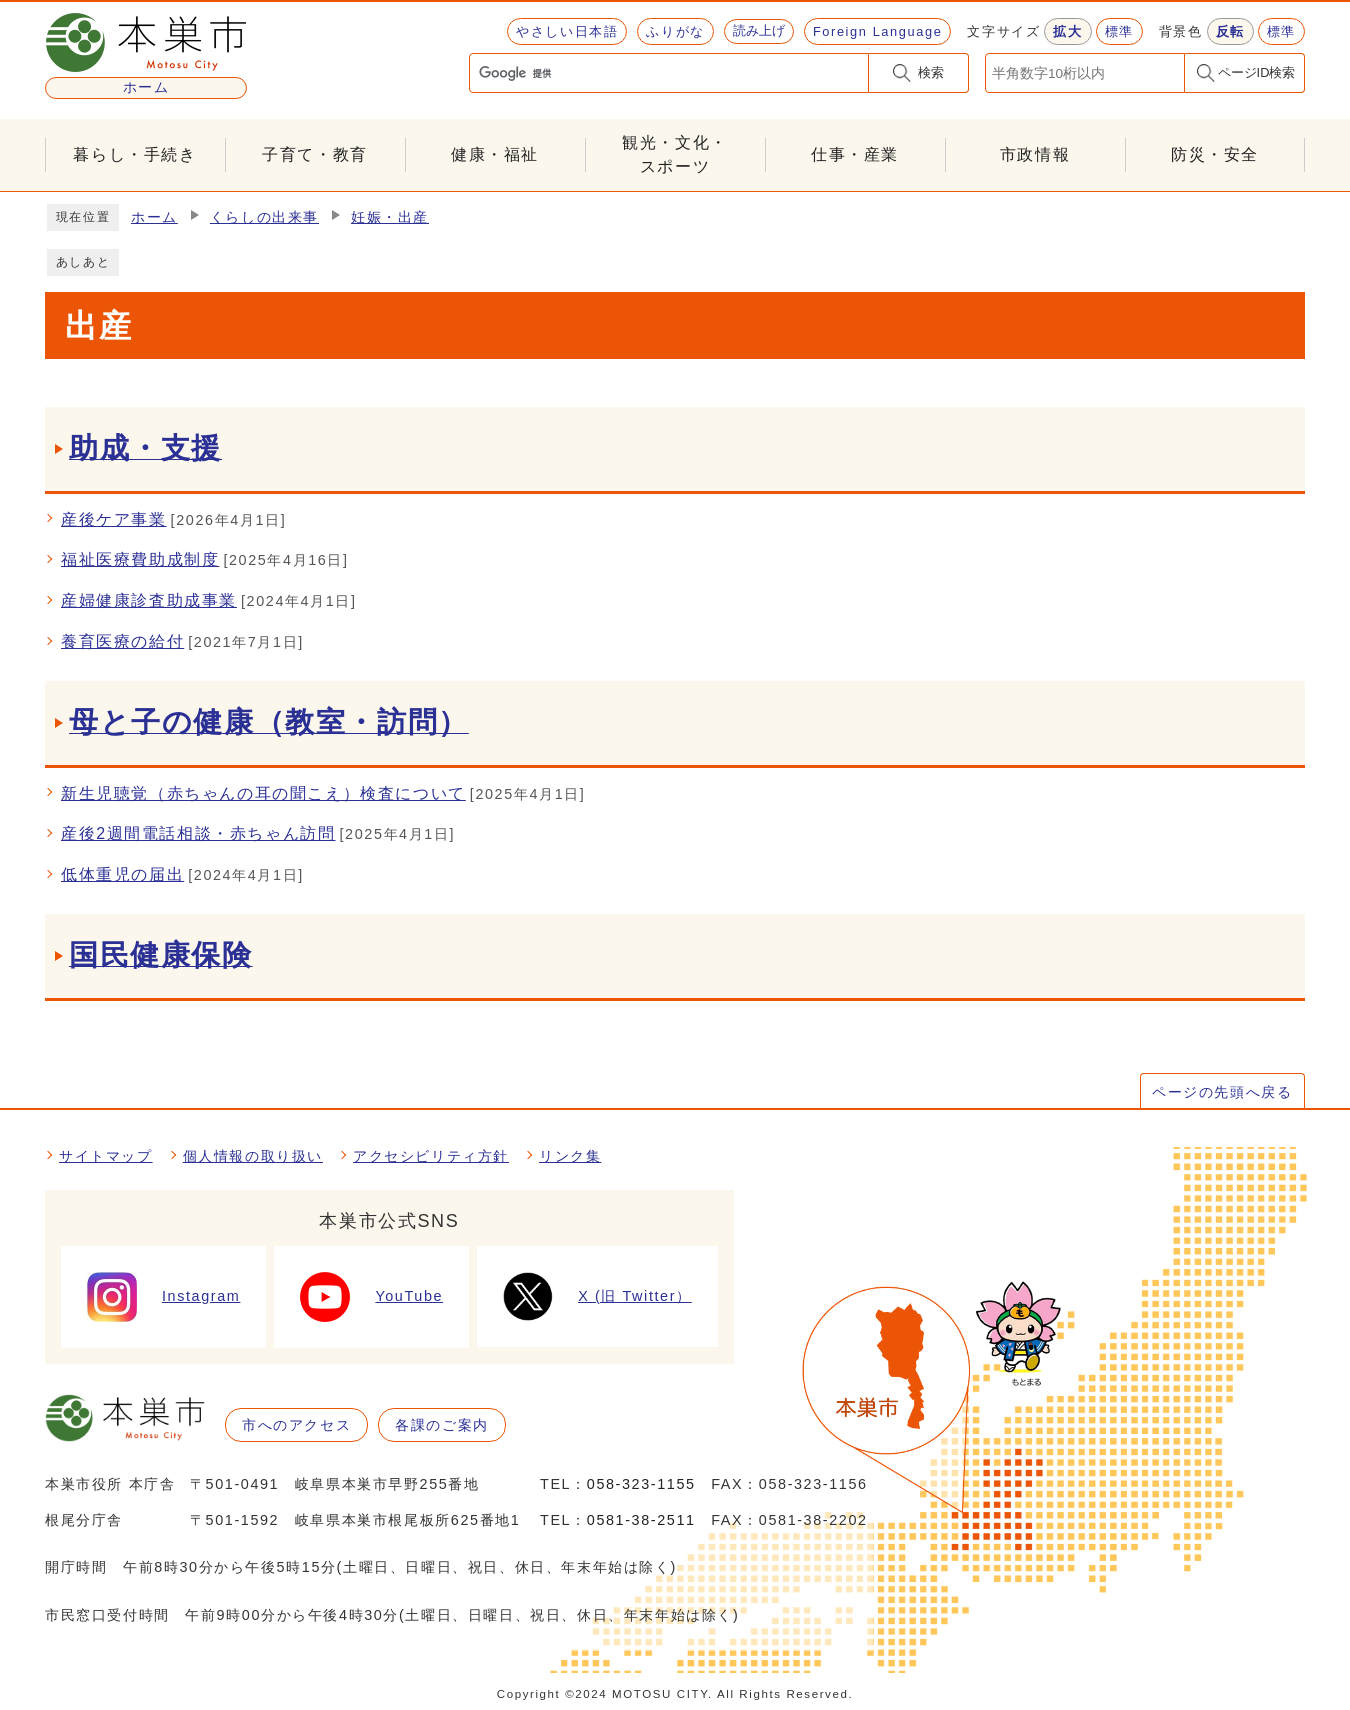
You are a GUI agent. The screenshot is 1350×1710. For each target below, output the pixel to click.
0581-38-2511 (641, 1520)
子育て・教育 (315, 154)
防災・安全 (1215, 154)
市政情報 (1035, 154)
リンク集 (570, 1156)
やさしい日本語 (567, 31)
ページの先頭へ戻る (1222, 1092)
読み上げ (759, 30)
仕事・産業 (855, 154)
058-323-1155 (641, 1484)
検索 (931, 72)
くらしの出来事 (264, 217)
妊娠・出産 (390, 217)
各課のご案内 (442, 1425)
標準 (1119, 31)
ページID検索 (1257, 72)
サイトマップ (106, 1156)
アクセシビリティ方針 (431, 1156)
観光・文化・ (675, 156)
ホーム (154, 217)
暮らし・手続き (134, 154)
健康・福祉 (495, 154)
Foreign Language (877, 31)
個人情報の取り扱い (253, 1156)
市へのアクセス (296, 1425)
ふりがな (675, 31)
